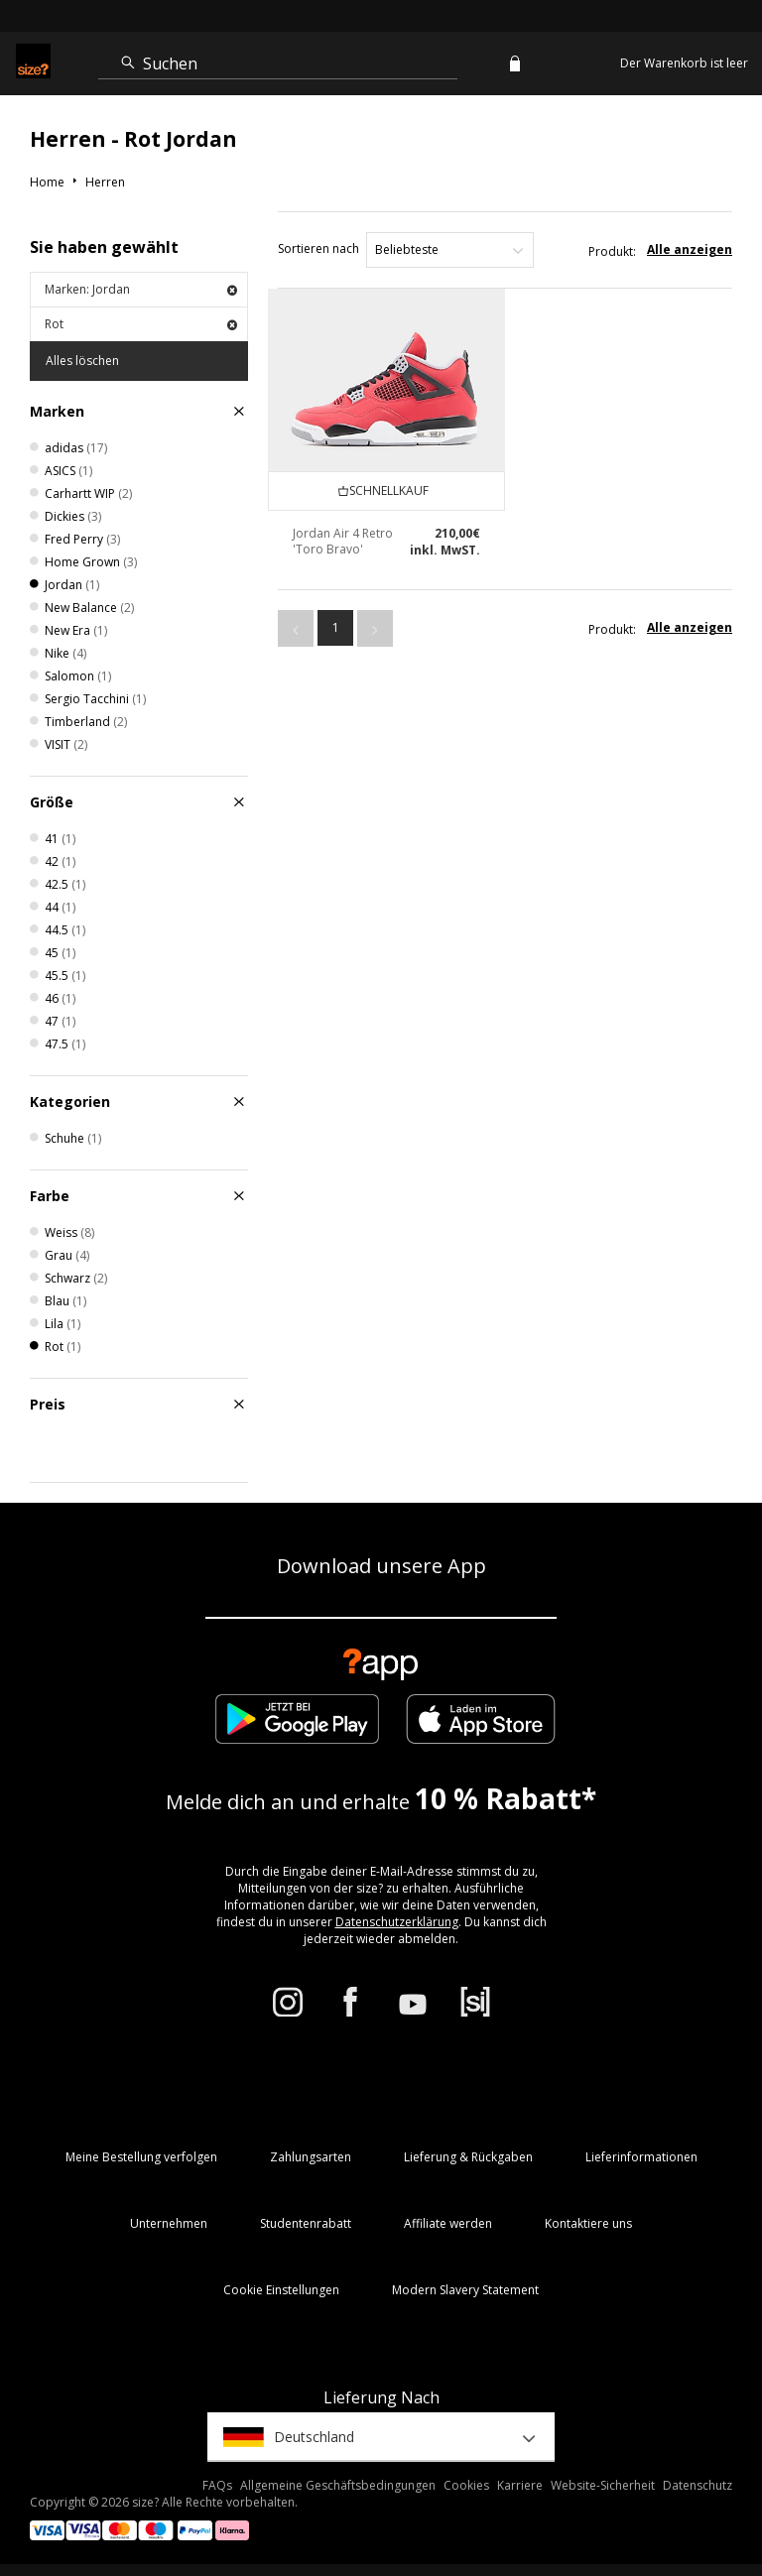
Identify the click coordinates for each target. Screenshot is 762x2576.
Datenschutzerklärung (396, 1921)
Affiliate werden (448, 2223)
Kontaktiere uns (588, 2223)
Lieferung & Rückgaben (468, 2156)
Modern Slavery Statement (465, 2289)
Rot (141, 323)
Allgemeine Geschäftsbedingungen (338, 2485)
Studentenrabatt (305, 2223)
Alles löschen (82, 360)
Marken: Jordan (141, 289)
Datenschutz (697, 2485)
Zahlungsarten (310, 2156)
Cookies (466, 2485)
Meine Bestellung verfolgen (141, 2156)
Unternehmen (168, 2223)
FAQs (217, 2485)
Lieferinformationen (641, 2156)
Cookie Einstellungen (281, 2289)
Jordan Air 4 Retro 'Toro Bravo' (343, 541)
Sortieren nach (318, 248)
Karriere (520, 2485)
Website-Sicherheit (603, 2485)
